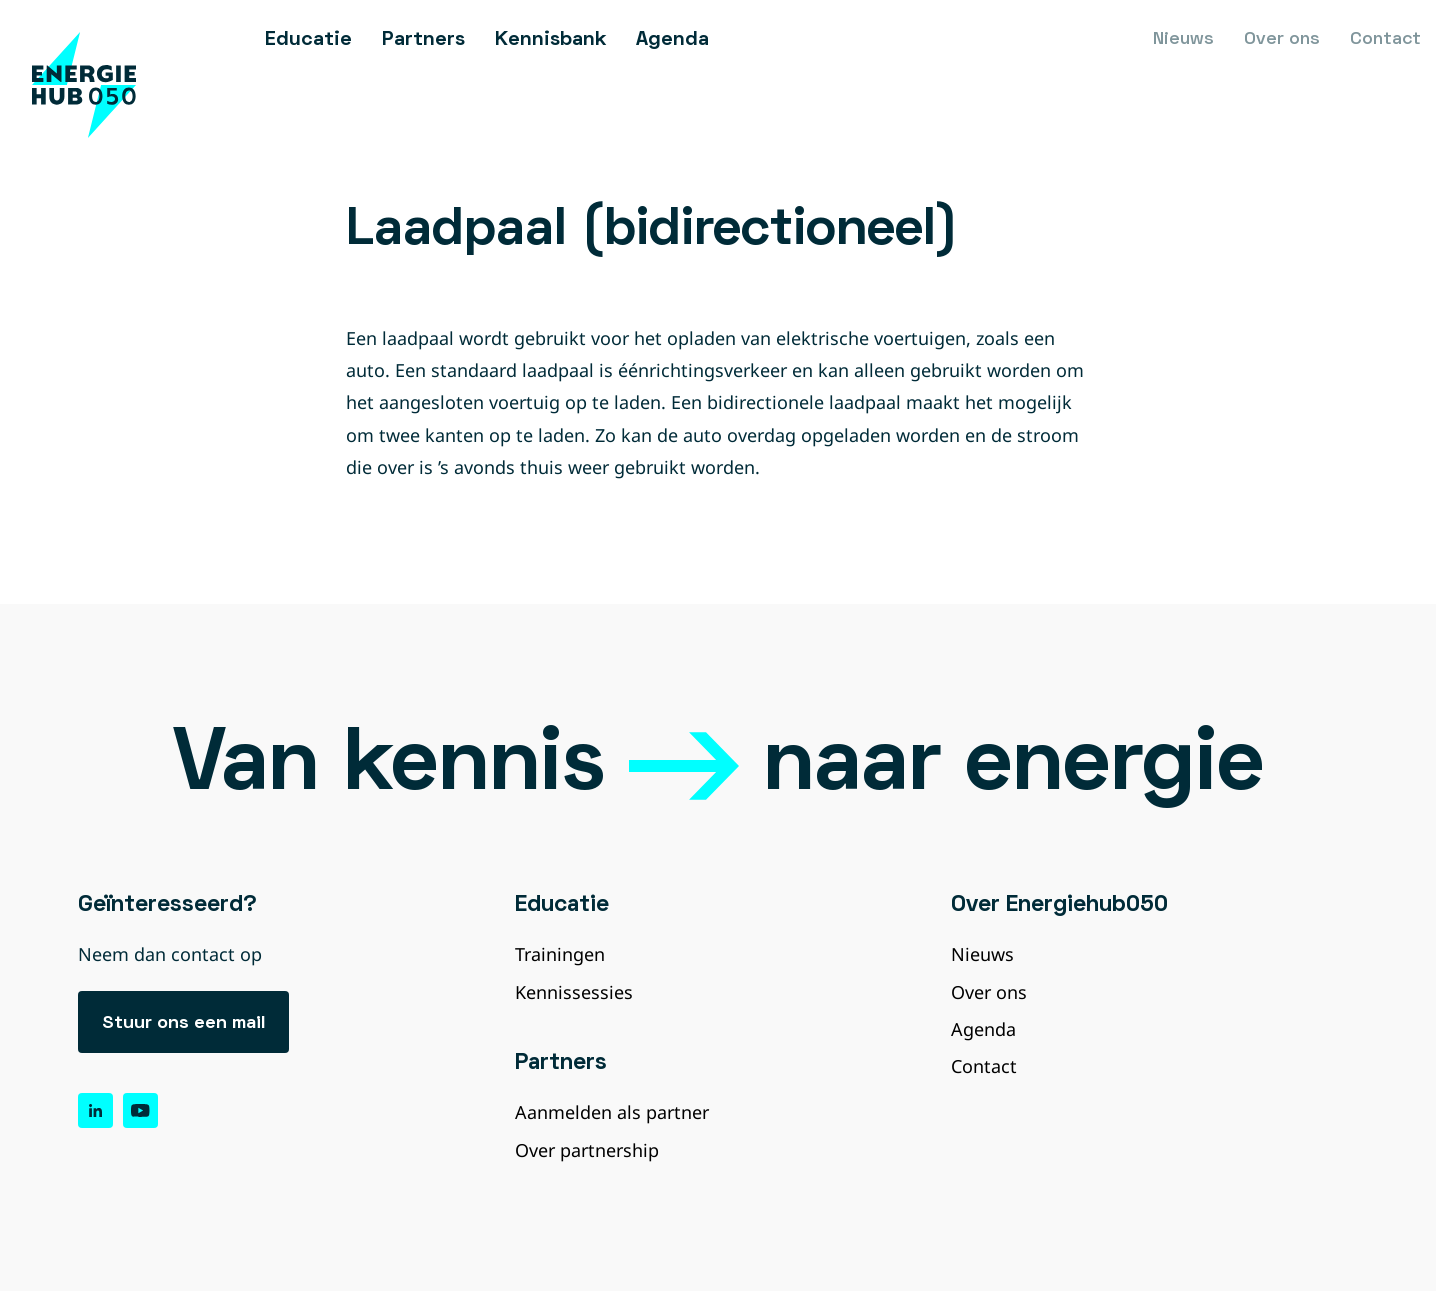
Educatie (308, 40)
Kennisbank (550, 40)
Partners (423, 40)
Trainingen (560, 954)
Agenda (672, 40)
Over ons (1282, 39)
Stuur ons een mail (183, 1023)
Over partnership (587, 1150)
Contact (1385, 39)
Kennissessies (574, 992)
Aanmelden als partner (612, 1112)
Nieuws (1183, 39)
